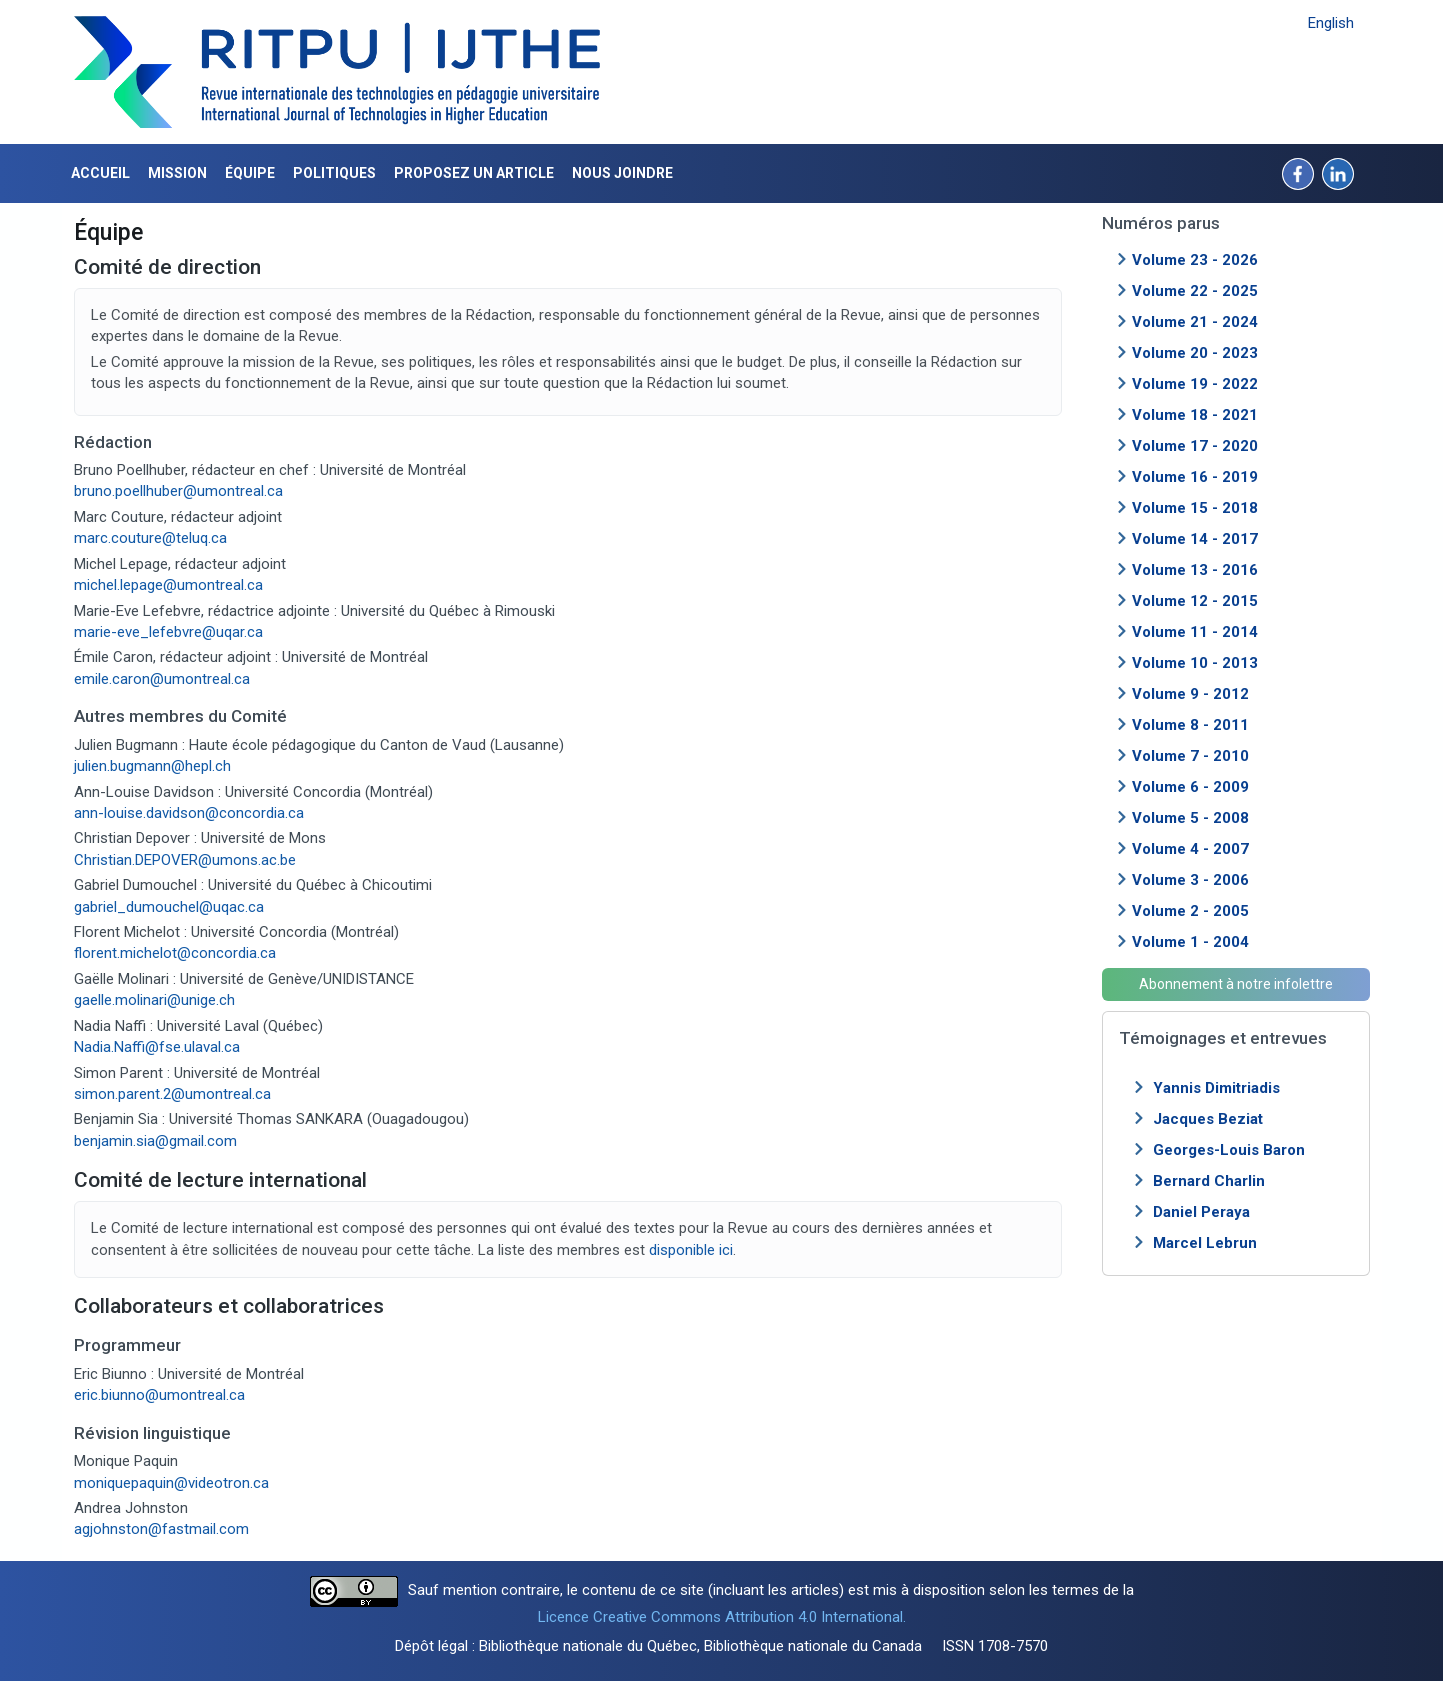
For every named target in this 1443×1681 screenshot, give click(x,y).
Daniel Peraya (1201, 1212)
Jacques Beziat (1208, 1119)
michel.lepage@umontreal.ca (168, 585)
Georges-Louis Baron (1229, 1150)
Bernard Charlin (1209, 1181)
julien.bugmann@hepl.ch (152, 766)
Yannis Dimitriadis (1216, 1088)
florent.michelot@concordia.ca (175, 953)
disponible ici (691, 1250)
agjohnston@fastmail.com (161, 1529)
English (1331, 23)
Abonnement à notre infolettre (1236, 984)
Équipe (250, 173)
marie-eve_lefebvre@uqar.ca (168, 632)
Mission (177, 173)
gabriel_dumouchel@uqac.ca (171, 907)
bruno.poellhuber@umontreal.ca (178, 491)
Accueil (100, 173)
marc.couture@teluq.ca (150, 538)
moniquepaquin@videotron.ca (171, 1483)
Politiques (334, 173)
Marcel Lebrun (1205, 1243)
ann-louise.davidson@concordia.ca (189, 813)
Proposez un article (474, 173)
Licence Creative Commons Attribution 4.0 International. (722, 1617)
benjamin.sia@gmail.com (155, 1141)
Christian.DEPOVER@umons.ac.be (185, 860)
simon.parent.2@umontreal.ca (172, 1094)
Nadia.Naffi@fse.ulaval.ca (157, 1047)
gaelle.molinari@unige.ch (154, 1000)
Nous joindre (622, 173)
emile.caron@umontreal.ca (162, 679)
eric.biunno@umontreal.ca (159, 1395)
